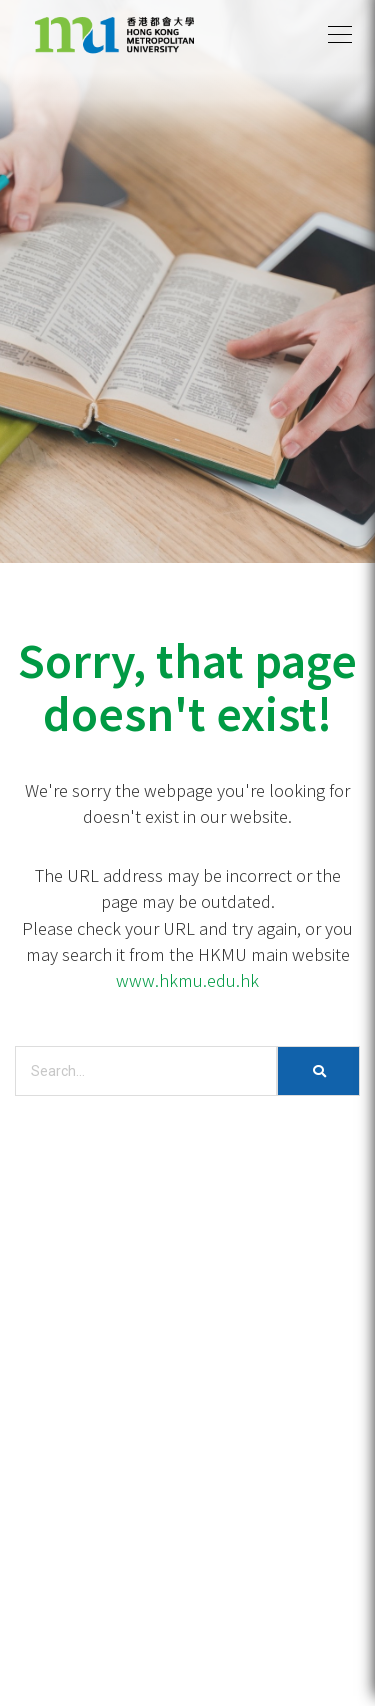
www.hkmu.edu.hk (187, 980)
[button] (340, 35)
